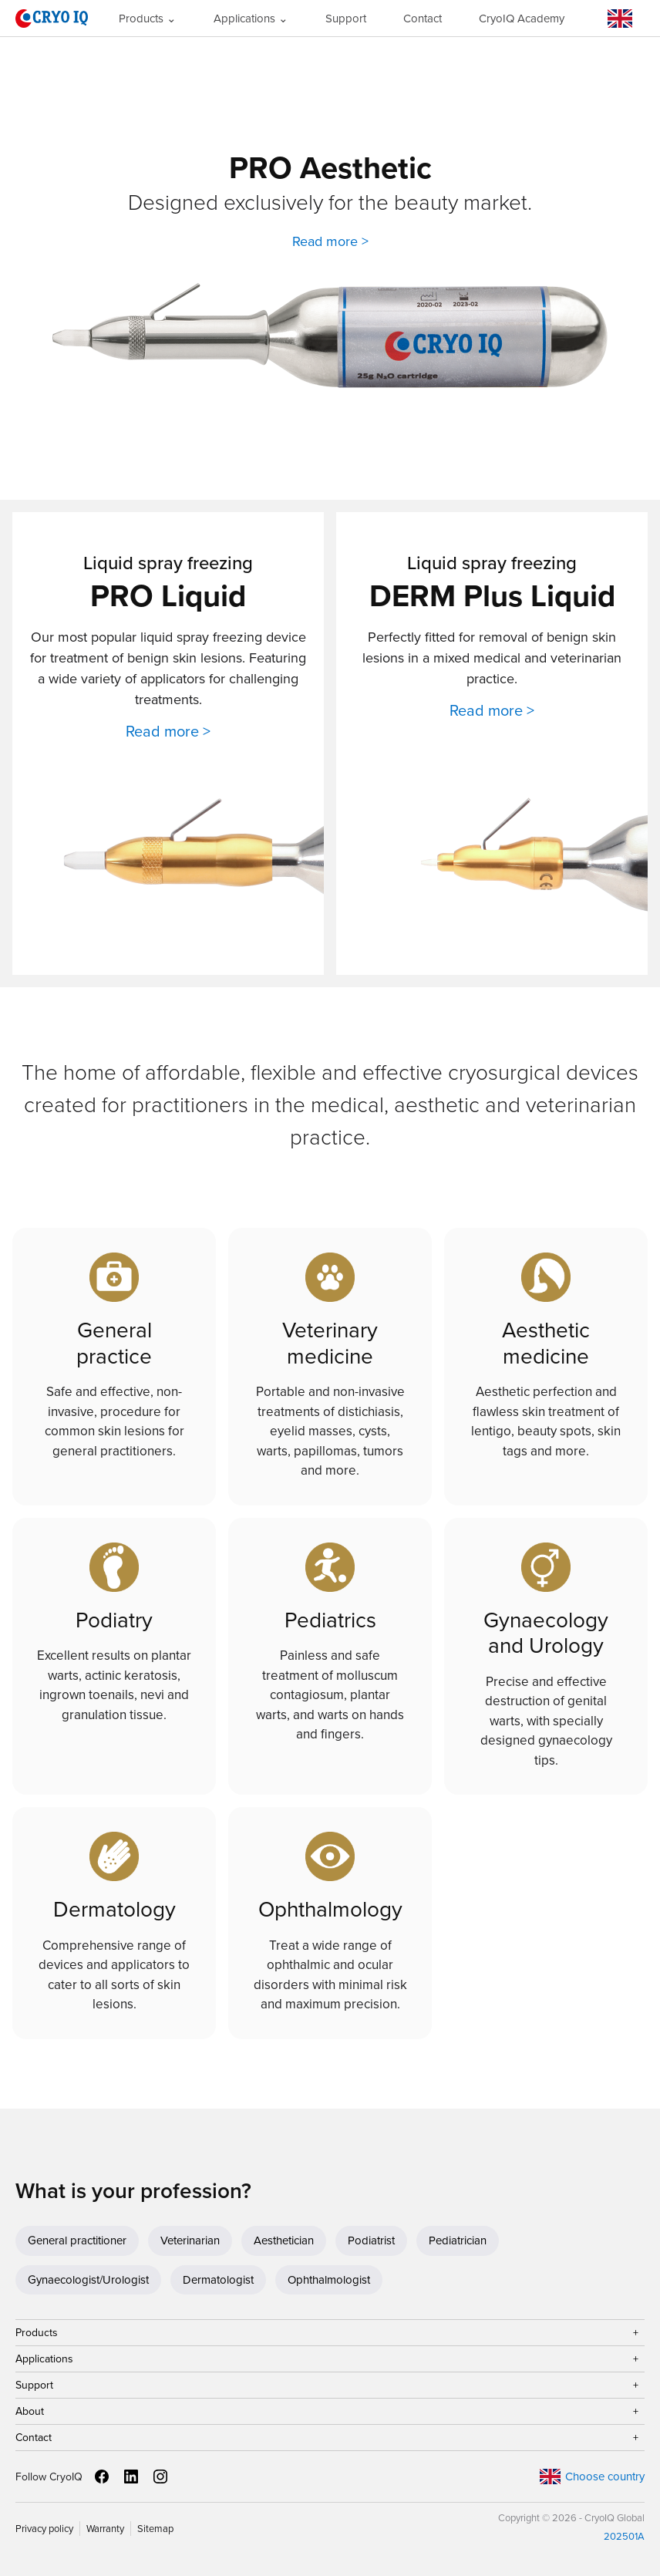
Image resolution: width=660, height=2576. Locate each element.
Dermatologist (218, 2279)
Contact (422, 18)
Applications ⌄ (251, 18)
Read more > (330, 241)
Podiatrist (371, 2240)
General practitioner (77, 2240)
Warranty (105, 2528)
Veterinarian (190, 2240)
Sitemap (155, 2528)
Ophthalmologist (329, 2279)
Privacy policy (44, 2528)
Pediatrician (458, 2240)
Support (345, 18)
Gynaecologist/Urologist (88, 2279)
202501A (624, 2536)
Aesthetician (284, 2240)
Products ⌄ (148, 18)
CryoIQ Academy (521, 18)
